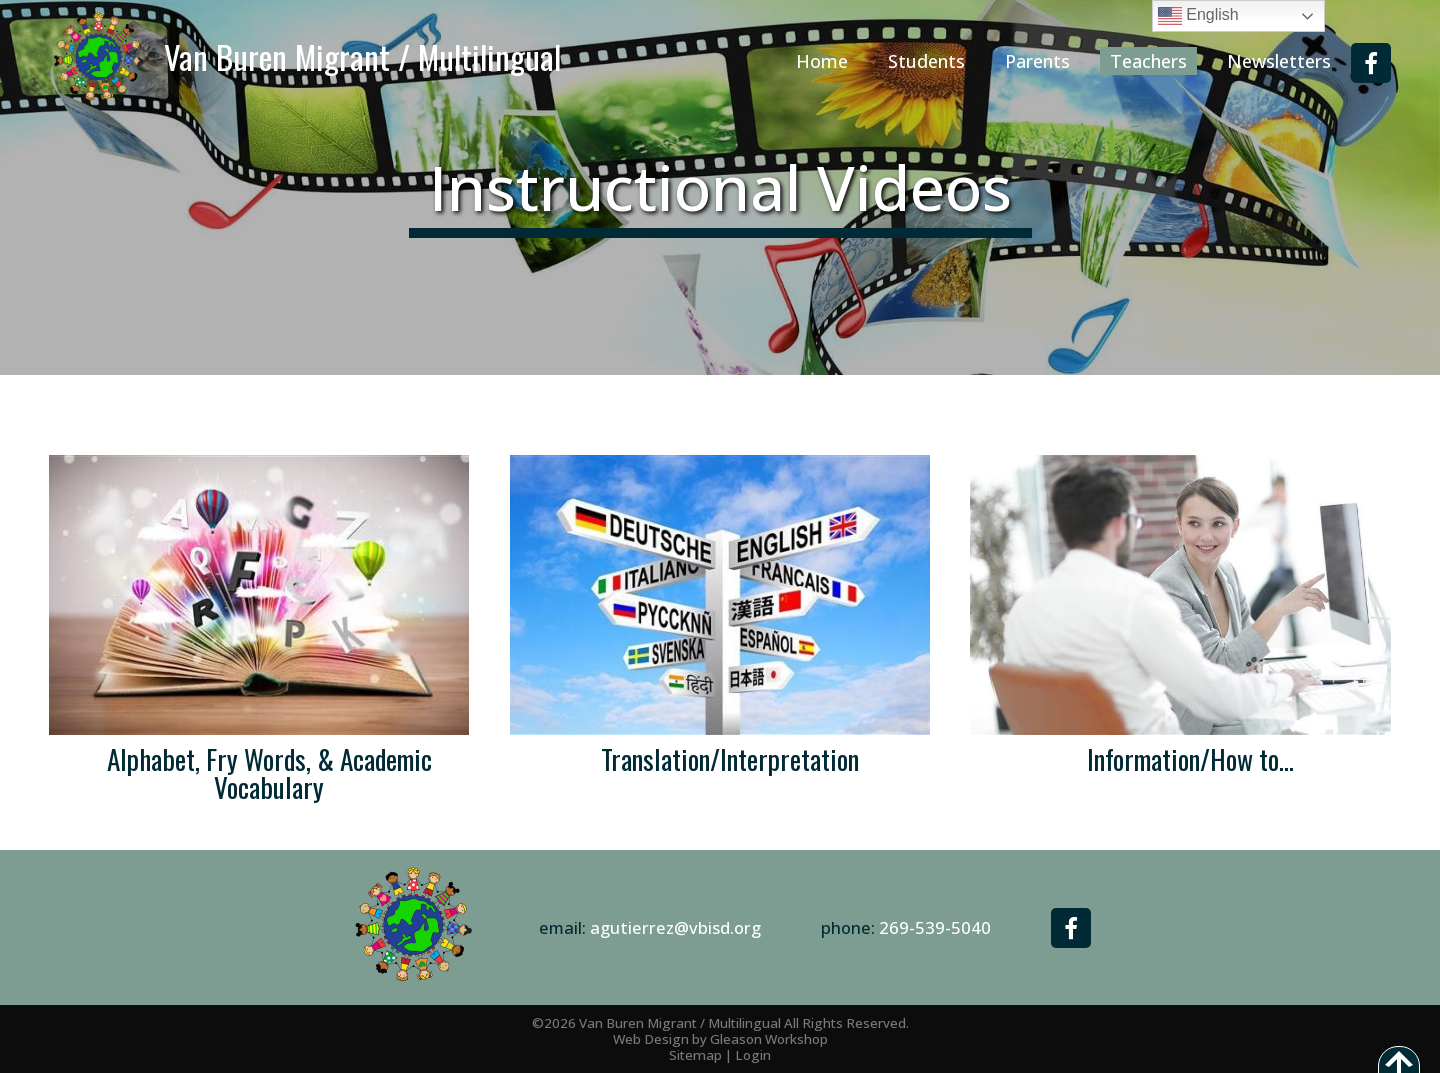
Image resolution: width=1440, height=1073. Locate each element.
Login (753, 1055)
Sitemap (695, 1055)
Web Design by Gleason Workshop (720, 1039)
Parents (1037, 61)
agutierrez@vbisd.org (675, 927)
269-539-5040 (935, 927)
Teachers (1148, 61)
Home (822, 61)
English (1198, 16)
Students (926, 61)
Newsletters (1279, 61)
